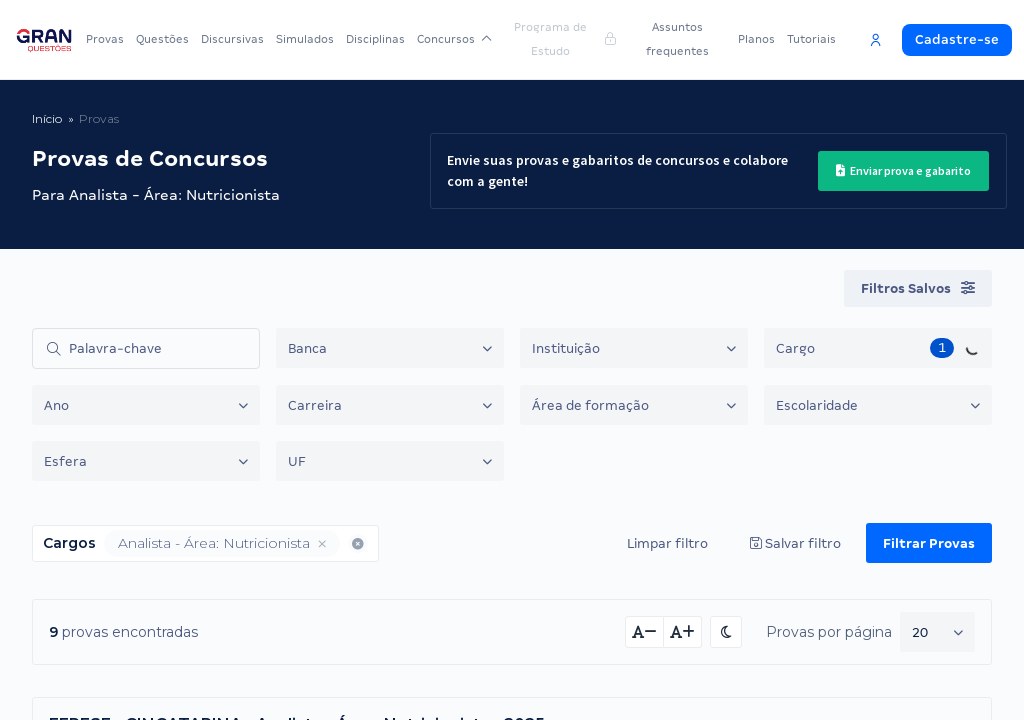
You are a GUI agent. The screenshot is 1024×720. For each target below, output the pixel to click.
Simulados (305, 39)
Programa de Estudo (565, 39)
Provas (105, 39)
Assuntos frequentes (677, 39)
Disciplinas (375, 39)
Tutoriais (811, 39)
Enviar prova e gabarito (903, 170)
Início (47, 118)
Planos (756, 39)
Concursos (454, 39)
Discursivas (232, 39)
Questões (162, 39)
